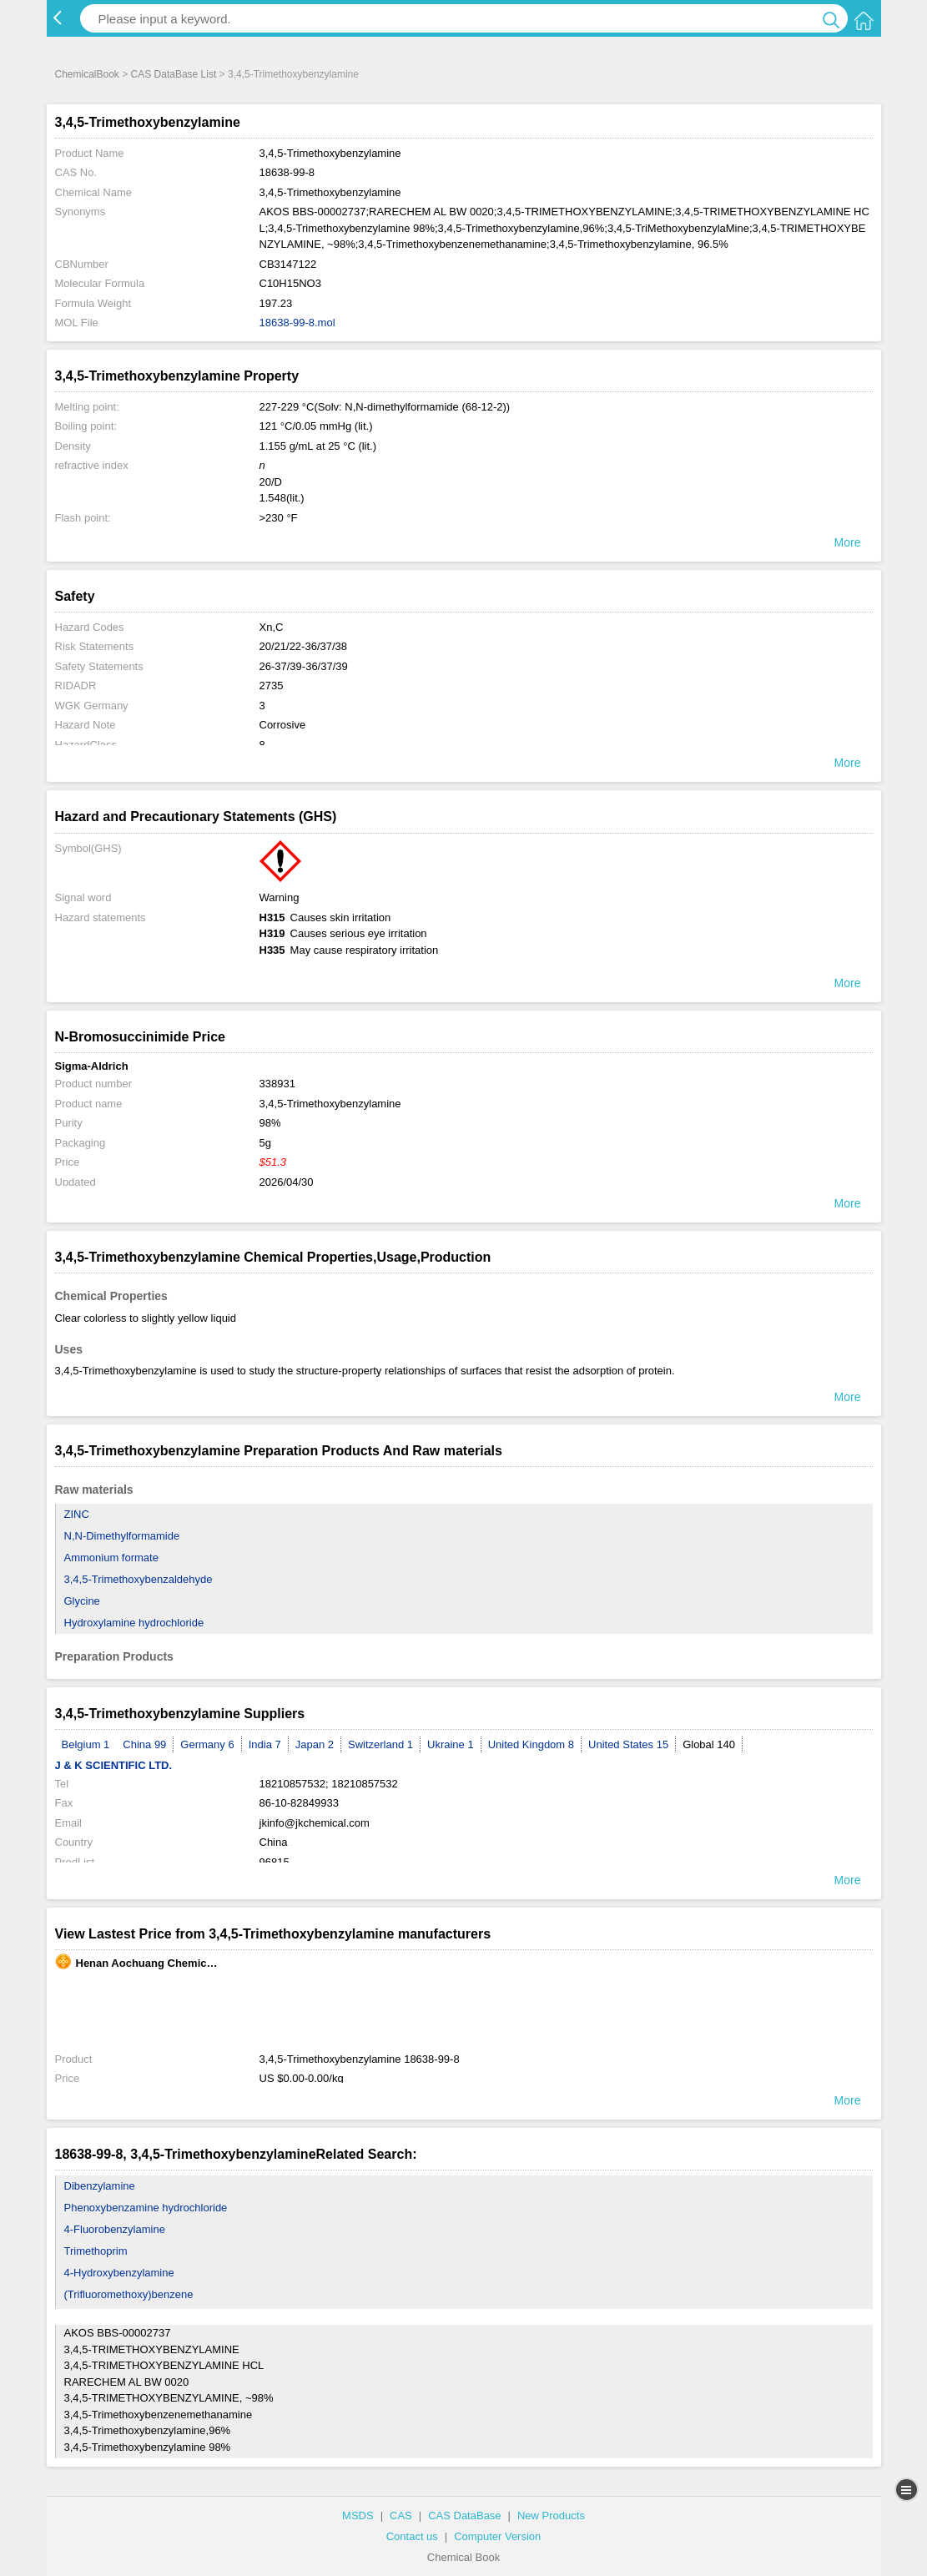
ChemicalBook (87, 74)
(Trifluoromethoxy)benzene (129, 2294)
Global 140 (709, 1744)
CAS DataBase (464, 2515)
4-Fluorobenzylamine (114, 2229)
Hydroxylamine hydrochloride (134, 1622)
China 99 (144, 1744)
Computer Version (497, 2536)
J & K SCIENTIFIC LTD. (114, 1765)
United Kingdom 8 (531, 1744)
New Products (551, 2515)
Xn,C (271, 627)
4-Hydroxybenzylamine (119, 2272)
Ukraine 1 (450, 1744)
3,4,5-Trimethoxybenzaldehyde (138, 1579)
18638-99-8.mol (297, 322)
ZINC (76, 1514)
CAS (401, 2515)
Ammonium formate (111, 1557)
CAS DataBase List (174, 74)
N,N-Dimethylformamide (122, 1536)
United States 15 (628, 1744)
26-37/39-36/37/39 (303, 666)
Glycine (82, 1601)
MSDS (358, 2515)
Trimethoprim (96, 2251)
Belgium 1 (86, 1744)
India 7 (265, 1744)
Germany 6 (207, 1744)
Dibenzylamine (99, 2186)
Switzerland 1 (380, 1744)
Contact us (412, 2536)
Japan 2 (314, 1744)
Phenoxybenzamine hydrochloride (146, 2207)
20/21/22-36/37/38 (303, 646)
